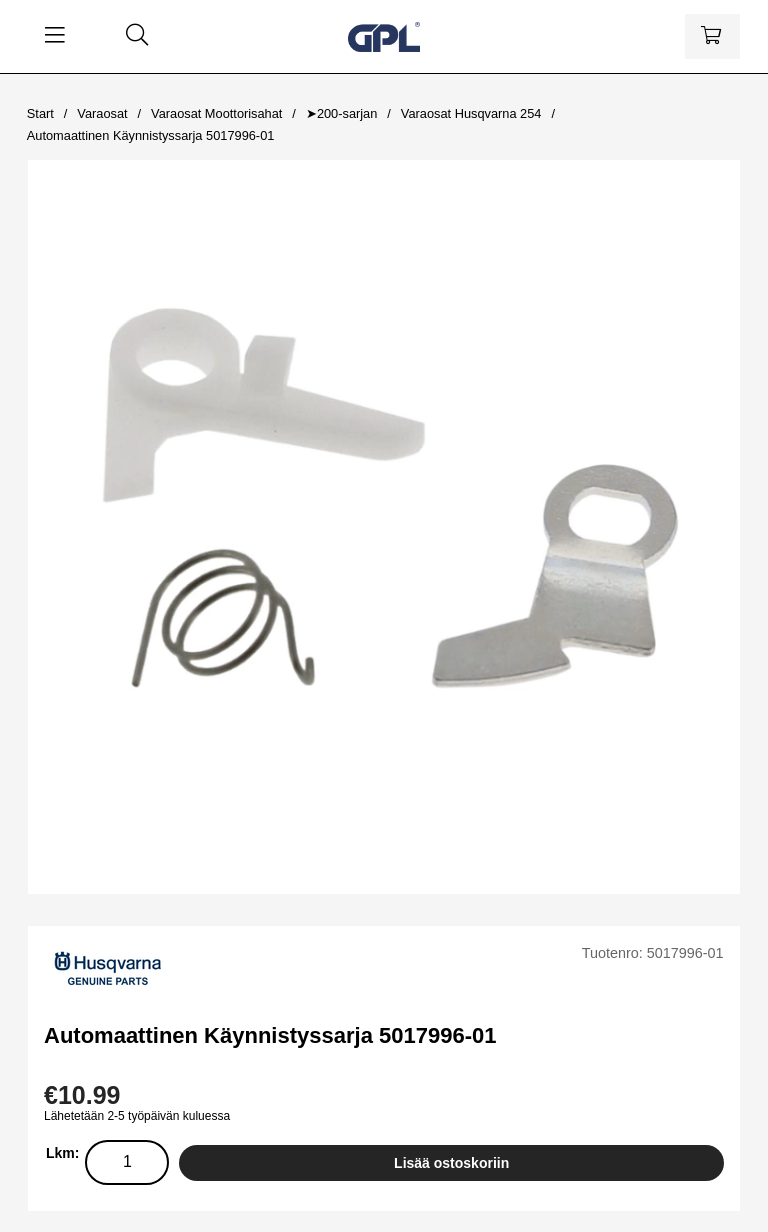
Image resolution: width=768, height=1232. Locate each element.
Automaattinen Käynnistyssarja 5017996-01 (151, 135)
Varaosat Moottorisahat (216, 113)
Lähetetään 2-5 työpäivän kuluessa (137, 1116)
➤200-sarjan (341, 113)
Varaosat (102, 113)
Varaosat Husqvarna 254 (471, 113)
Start (40, 113)
